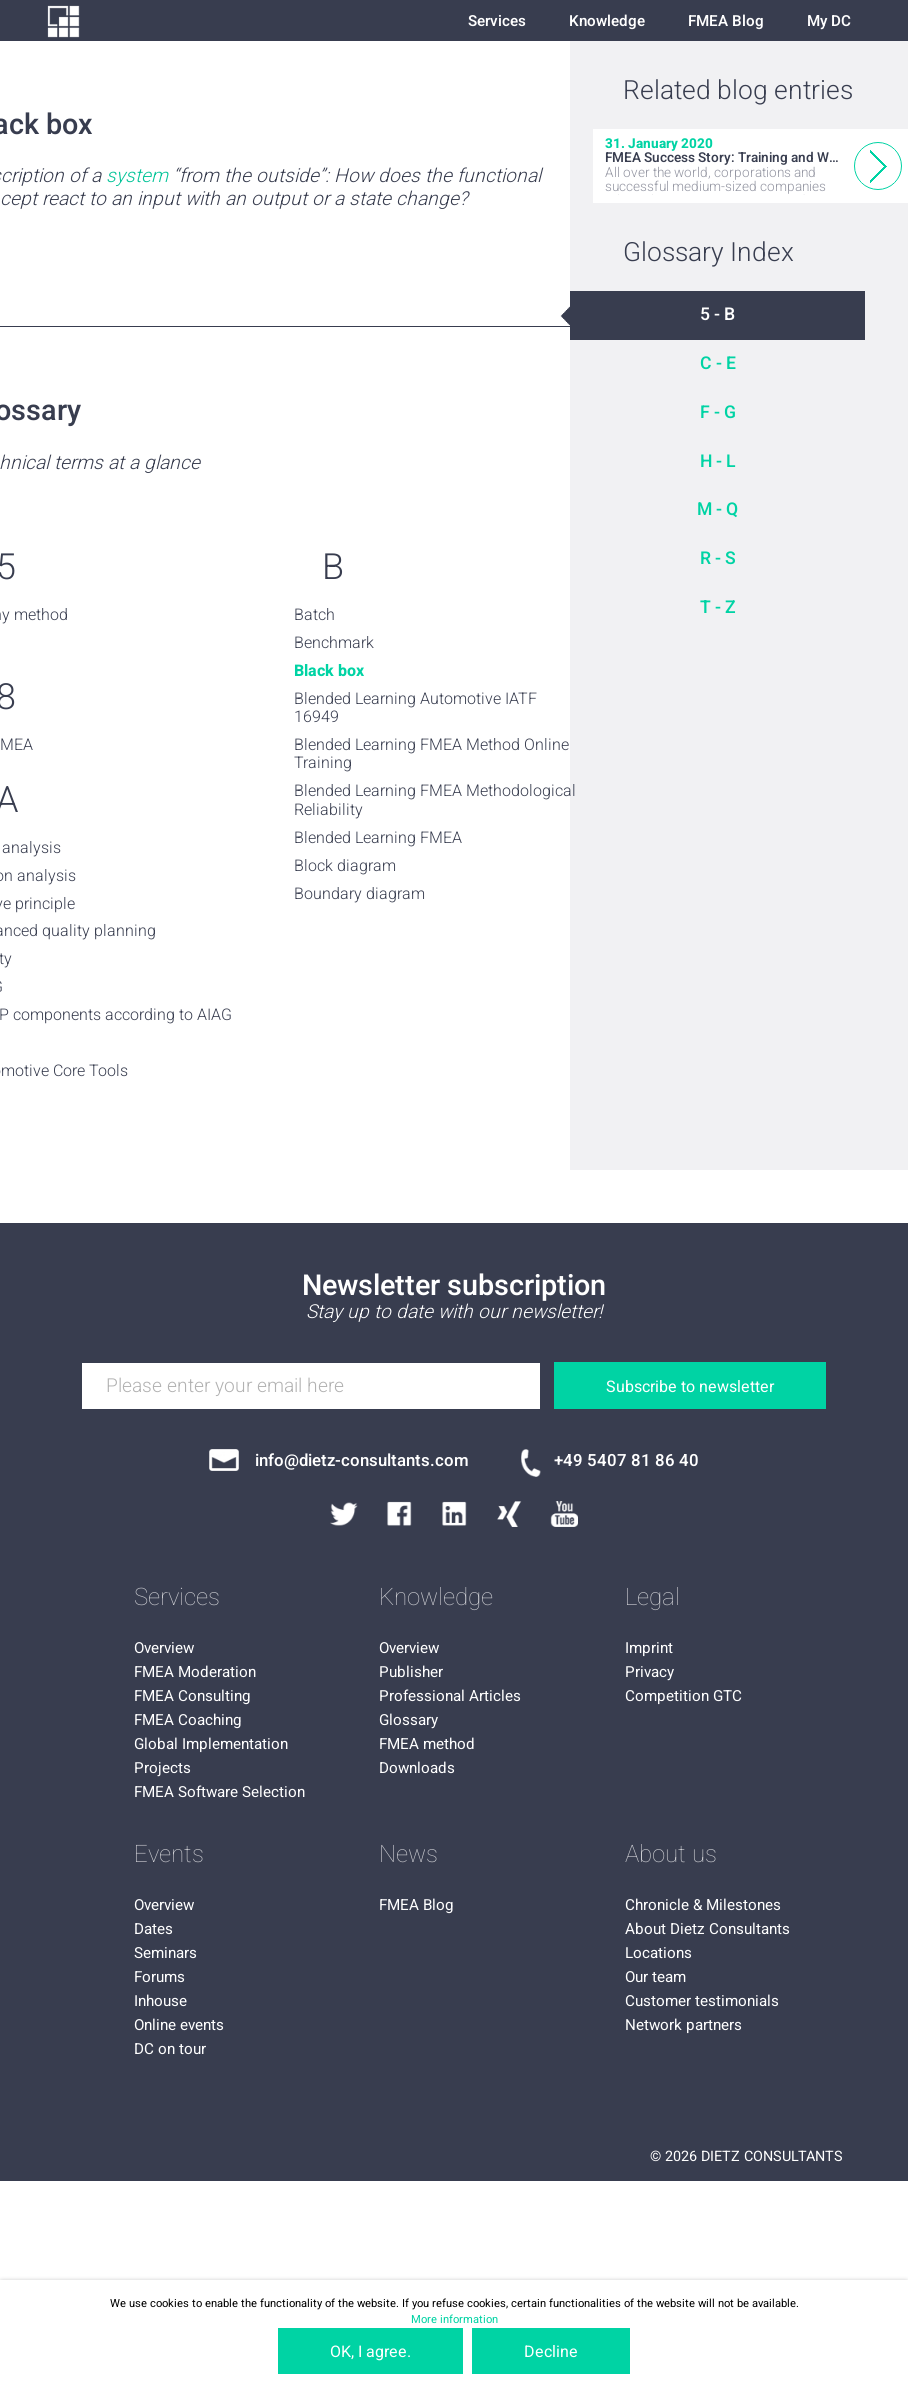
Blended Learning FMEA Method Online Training (431, 754)
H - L (718, 461)
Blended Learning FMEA (378, 838)
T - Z (718, 607)
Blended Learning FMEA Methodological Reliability (435, 800)
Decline (551, 2352)
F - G (718, 412)
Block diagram (345, 866)
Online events (179, 2025)
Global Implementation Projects (211, 1756)
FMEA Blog (726, 21)
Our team (655, 1977)
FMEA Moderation (195, 1672)
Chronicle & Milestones (703, 1905)
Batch (314, 615)
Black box (329, 671)
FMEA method (427, 1744)
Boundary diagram (359, 894)
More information (454, 2319)
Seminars (165, 1953)
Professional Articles (450, 1696)
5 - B (717, 314)
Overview (164, 1648)
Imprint (649, 1648)
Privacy (649, 1672)
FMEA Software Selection (219, 1792)
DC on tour (170, 2049)
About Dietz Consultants (707, 1929)
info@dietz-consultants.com (362, 1460)
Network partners (683, 2025)
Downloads (417, 1768)
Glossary (408, 1720)
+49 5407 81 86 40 (626, 1460)
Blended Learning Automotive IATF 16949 (415, 708)
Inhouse (160, 2001)
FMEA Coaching (188, 1720)
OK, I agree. (370, 2352)
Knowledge (607, 21)
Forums (159, 1977)
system (137, 176)
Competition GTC (683, 1696)
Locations (658, 1953)
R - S (718, 558)
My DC (829, 21)
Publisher (411, 1672)
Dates (153, 1929)
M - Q (717, 509)
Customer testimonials (702, 2001)
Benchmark (334, 643)
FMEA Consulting (192, 1696)
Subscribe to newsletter (690, 1387)
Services (497, 21)
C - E (718, 363)
